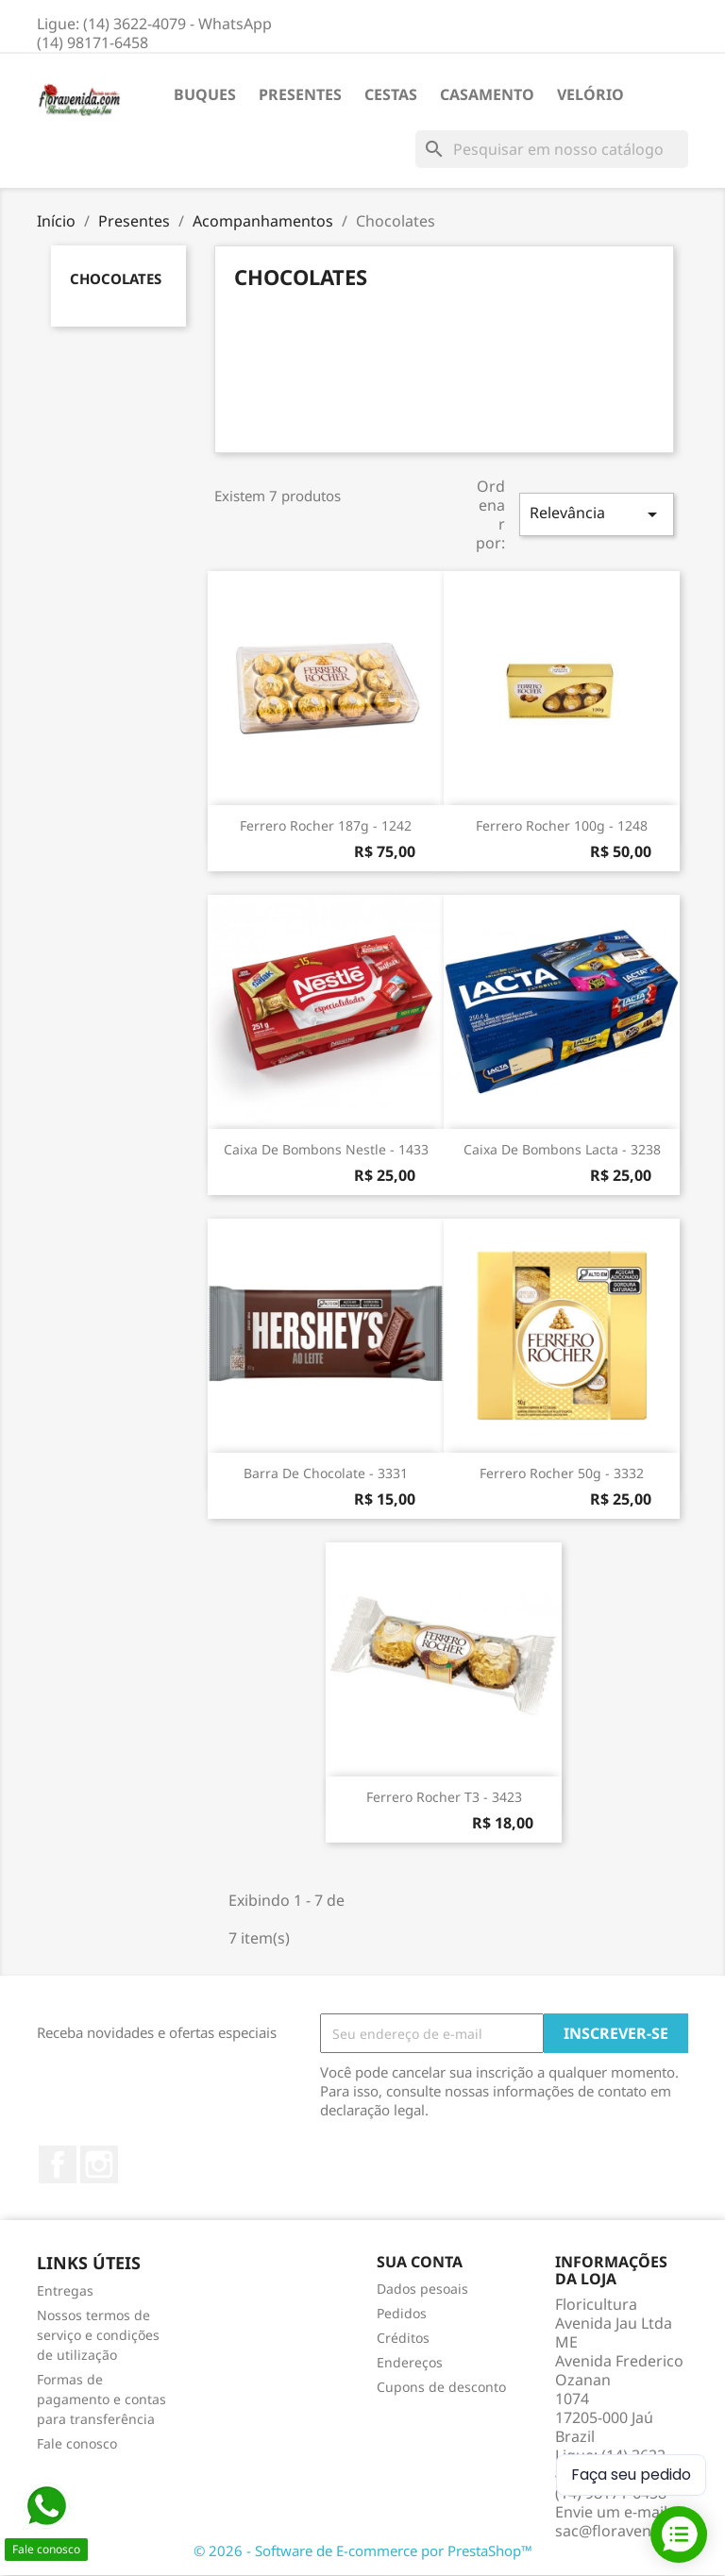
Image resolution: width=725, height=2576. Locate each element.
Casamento (487, 94)
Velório (590, 94)
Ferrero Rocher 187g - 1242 (326, 825)
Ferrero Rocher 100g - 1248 (562, 825)
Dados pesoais (422, 2289)
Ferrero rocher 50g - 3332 (562, 1473)
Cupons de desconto (441, 2387)
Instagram (99, 2164)
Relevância (597, 514)
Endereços (410, 2362)
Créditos (403, 2338)
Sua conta (420, 2261)
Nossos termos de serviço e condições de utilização (98, 2335)
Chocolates (115, 278)
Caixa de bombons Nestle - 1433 (326, 1149)
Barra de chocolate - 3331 (326, 1473)
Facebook (57, 2164)
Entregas (65, 2290)
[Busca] (551, 149)
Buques (205, 94)
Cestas (390, 94)
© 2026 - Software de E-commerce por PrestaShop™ (363, 2550)
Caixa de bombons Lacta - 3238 (562, 1149)
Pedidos (402, 2313)
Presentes (300, 94)
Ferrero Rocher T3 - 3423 (444, 1797)
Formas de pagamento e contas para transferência (101, 2399)
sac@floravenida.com (631, 2530)
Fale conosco (77, 2443)
